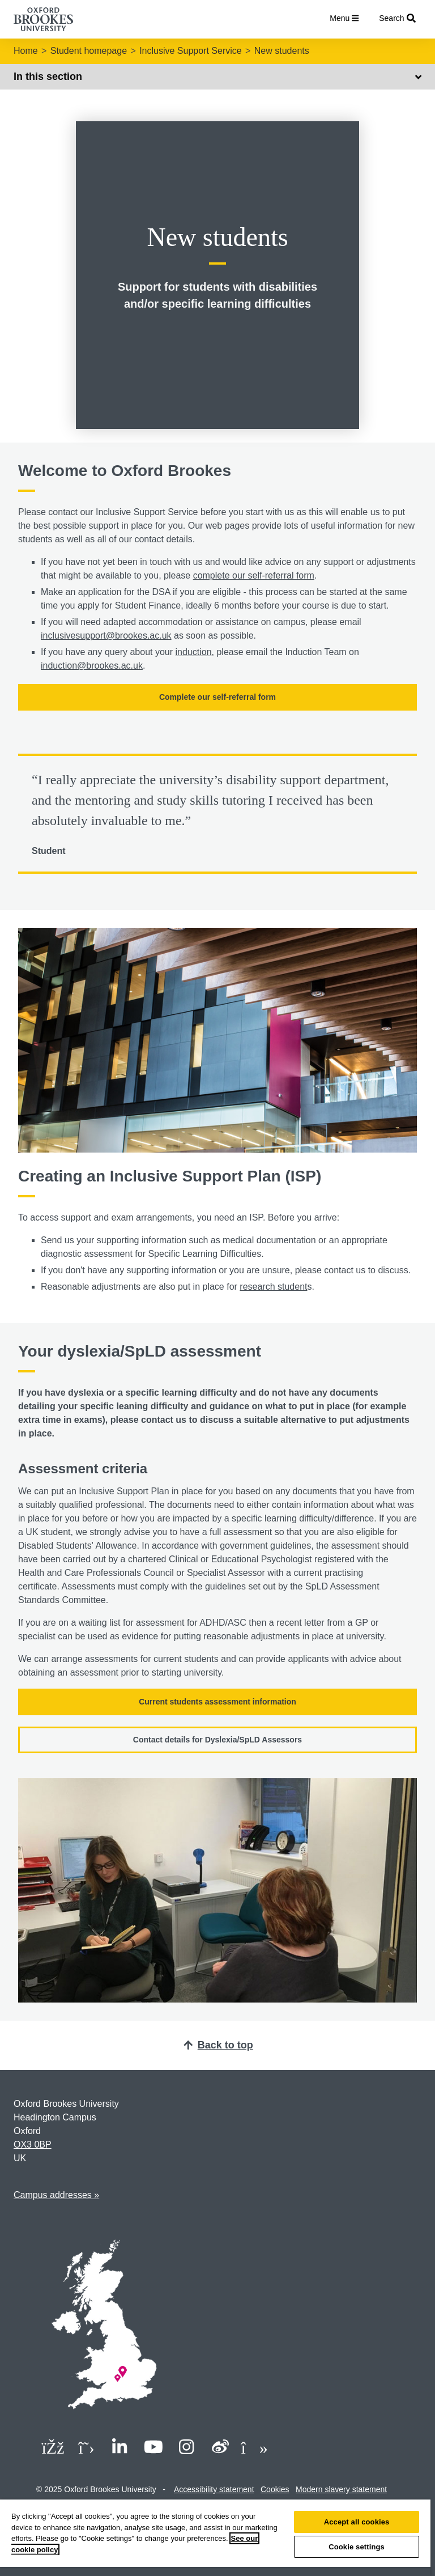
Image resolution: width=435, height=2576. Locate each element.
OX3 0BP (33, 2144)
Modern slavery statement (341, 2489)
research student (273, 1286)
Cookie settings (357, 2547)
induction (193, 652)
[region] (215, 2538)
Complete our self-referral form (217, 697)
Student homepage (88, 51)
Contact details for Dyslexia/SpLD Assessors (217, 1739)
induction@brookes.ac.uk (92, 665)
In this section (217, 76)
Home (26, 51)
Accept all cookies (357, 2522)
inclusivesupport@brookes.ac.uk (106, 635)
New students (281, 51)
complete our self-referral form (253, 575)
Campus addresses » (56, 2195)
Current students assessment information (217, 1701)
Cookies (275, 2489)
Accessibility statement (214, 2489)
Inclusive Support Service (190, 51)
